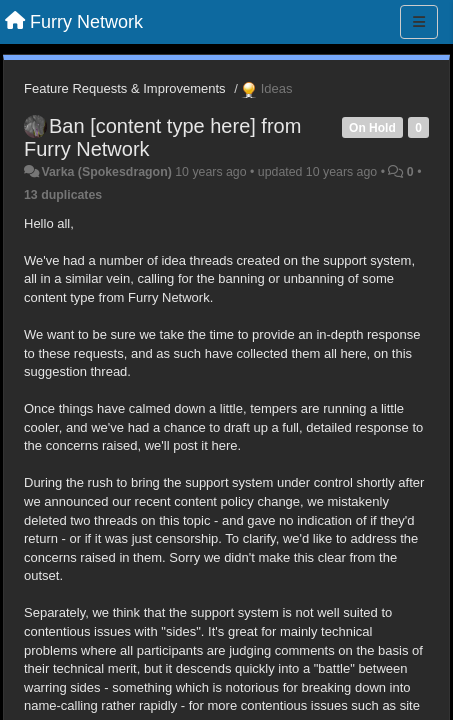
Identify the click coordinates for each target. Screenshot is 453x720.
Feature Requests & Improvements (125, 88)
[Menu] (419, 22)
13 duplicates (63, 195)
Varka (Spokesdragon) (106, 172)
